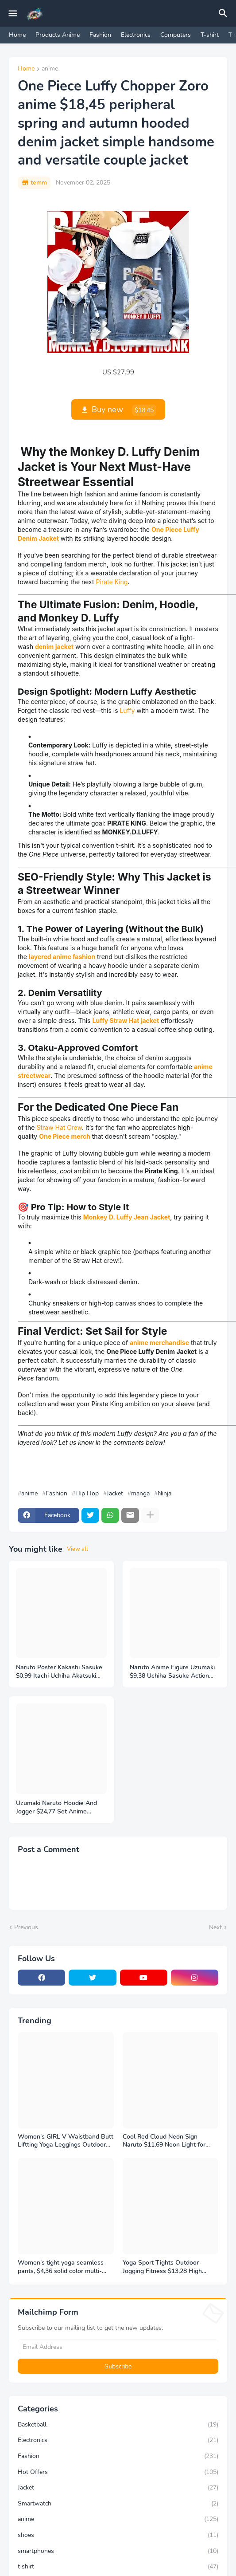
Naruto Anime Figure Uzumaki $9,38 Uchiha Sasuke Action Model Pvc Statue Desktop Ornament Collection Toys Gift (173, 1672)
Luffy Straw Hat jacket (126, 1020)
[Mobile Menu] (13, 13)
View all (77, 1549)
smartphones (118, 2551)
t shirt (118, 2566)
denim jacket (54, 646)
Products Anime (57, 35)
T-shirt (210, 35)
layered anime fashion (62, 956)
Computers (175, 35)
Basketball (118, 2424)
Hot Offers (118, 2472)
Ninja (164, 1494)
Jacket (115, 1494)
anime (50, 69)
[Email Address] (118, 2346)
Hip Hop (87, 1494)
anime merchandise (159, 1342)
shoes (118, 2535)
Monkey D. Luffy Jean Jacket (126, 1217)
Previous (26, 1927)
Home (17, 35)
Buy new (124, 410)
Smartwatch (118, 2503)
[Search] (224, 13)
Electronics (136, 35)
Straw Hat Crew (58, 1127)
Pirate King (112, 582)
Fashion (100, 35)
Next (215, 1927)
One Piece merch (64, 1136)
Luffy (127, 710)
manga (140, 1494)
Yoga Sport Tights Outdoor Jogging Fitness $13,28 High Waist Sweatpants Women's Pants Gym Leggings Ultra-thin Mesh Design (166, 2267)
